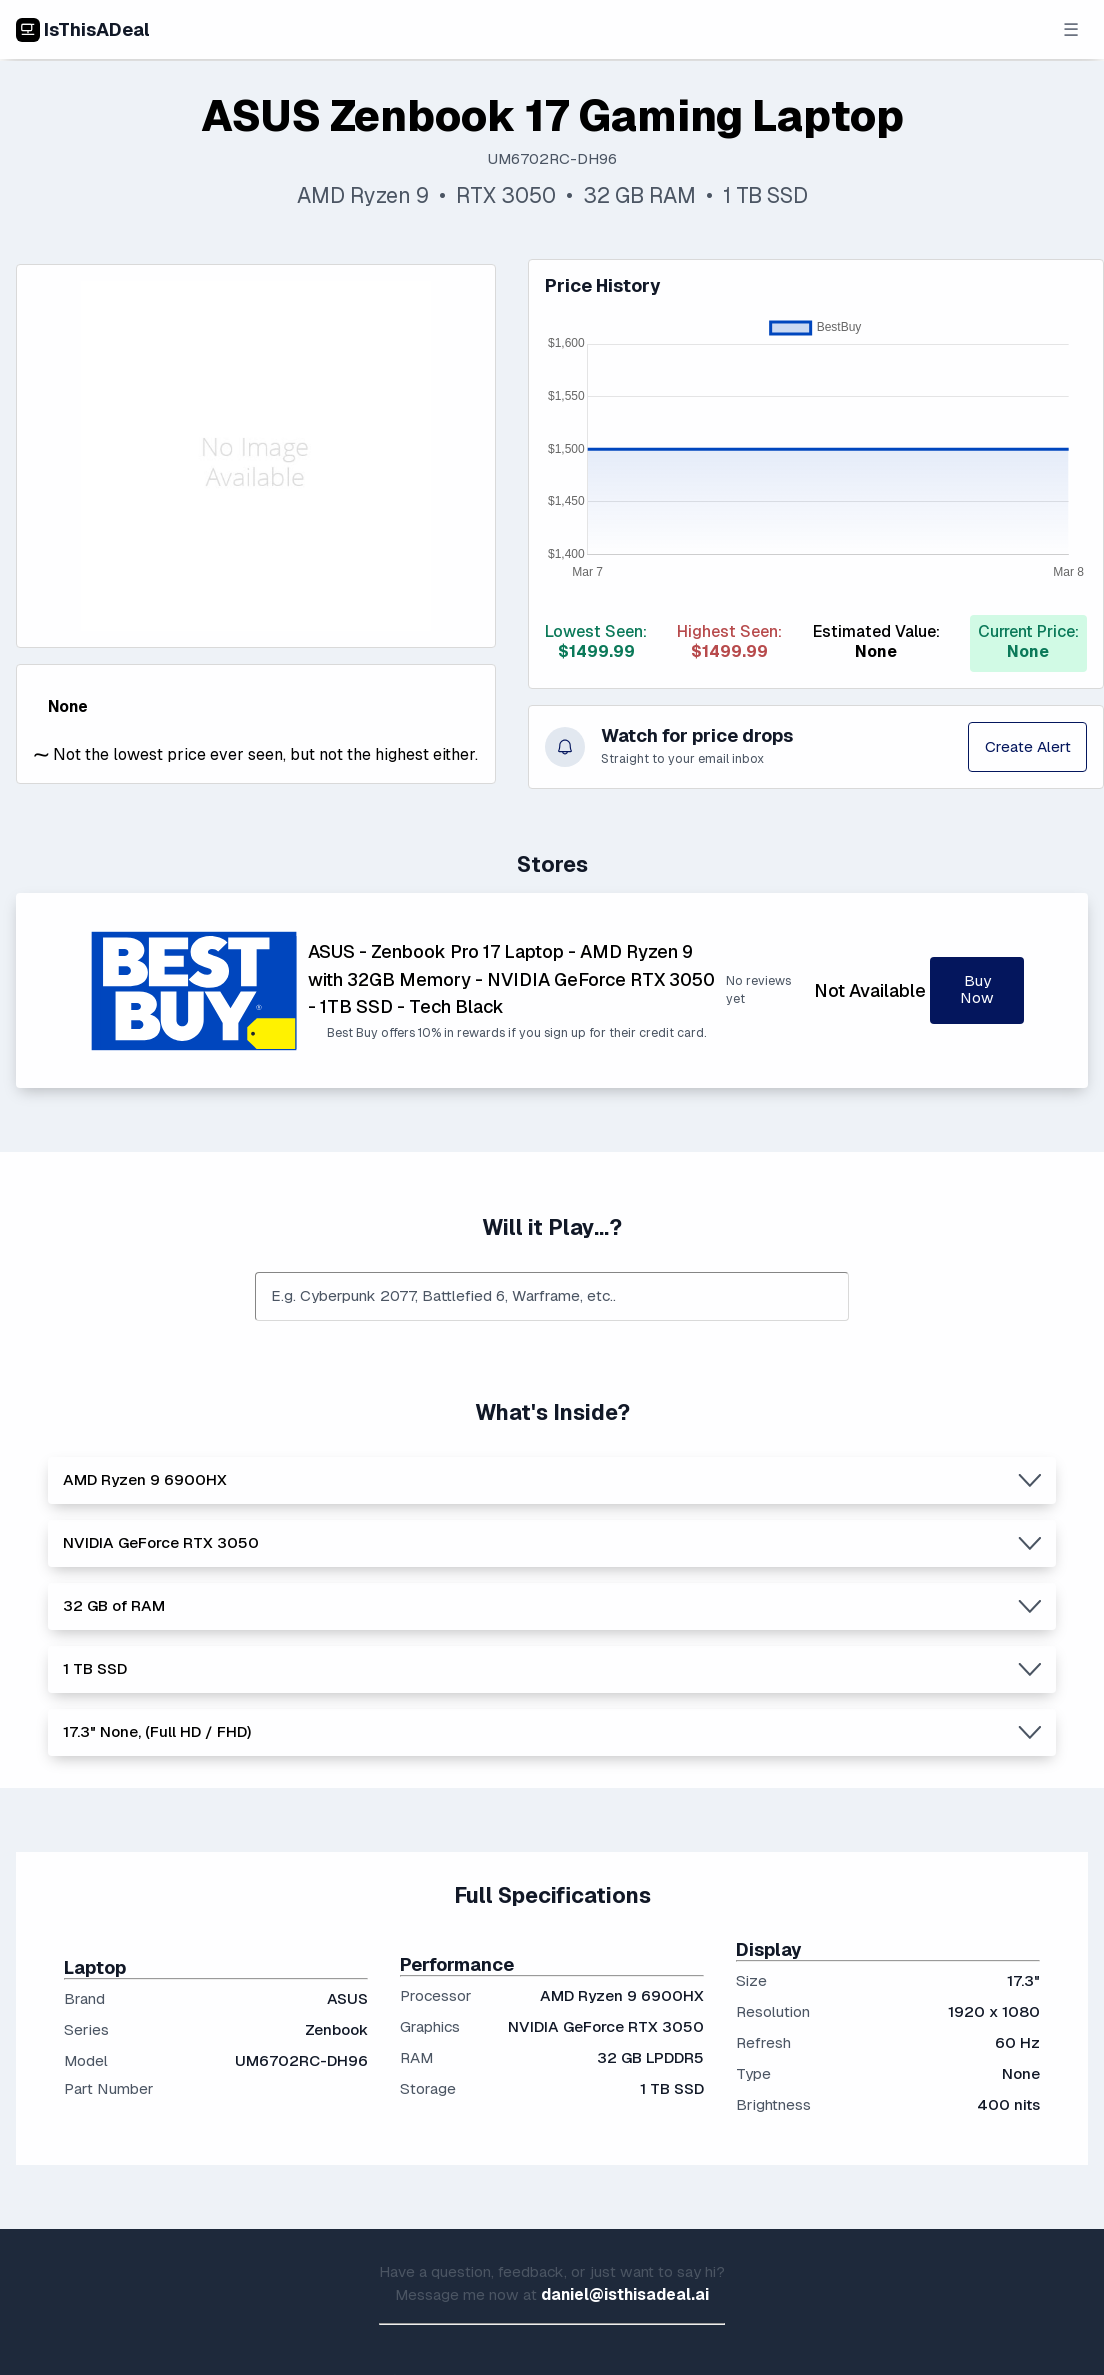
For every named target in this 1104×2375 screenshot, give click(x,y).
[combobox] (552, 1297)
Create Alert (1028, 747)
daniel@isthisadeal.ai (625, 2295)
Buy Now (977, 989)
